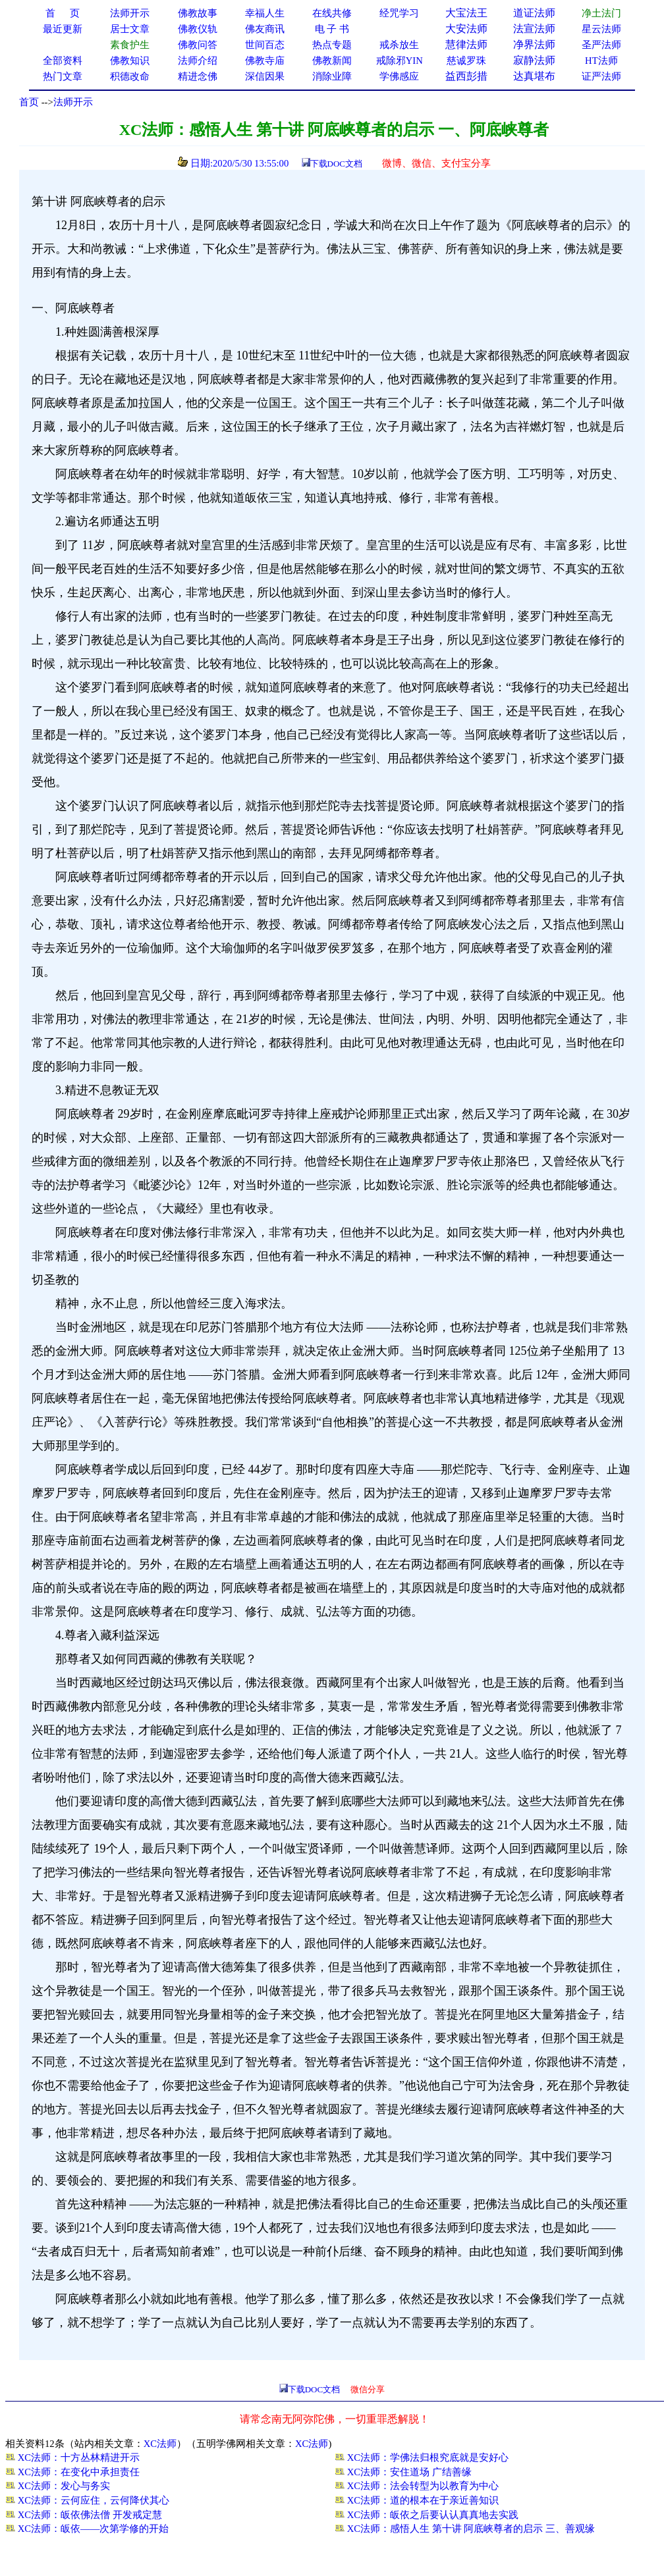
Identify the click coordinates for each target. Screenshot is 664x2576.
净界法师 (534, 44)
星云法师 (601, 29)
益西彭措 (466, 76)
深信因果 (265, 76)
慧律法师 (466, 44)
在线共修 (332, 13)
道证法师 (534, 12)
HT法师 (601, 60)
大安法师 (466, 28)
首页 (29, 102)
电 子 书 (332, 29)
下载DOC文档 (336, 164)
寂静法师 (534, 60)
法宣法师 (534, 28)
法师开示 (73, 102)
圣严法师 (601, 44)
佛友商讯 (265, 29)
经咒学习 (399, 13)
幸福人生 (265, 13)
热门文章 (62, 76)
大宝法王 (466, 12)
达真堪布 (534, 76)
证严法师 (601, 76)
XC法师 (160, 2443)
